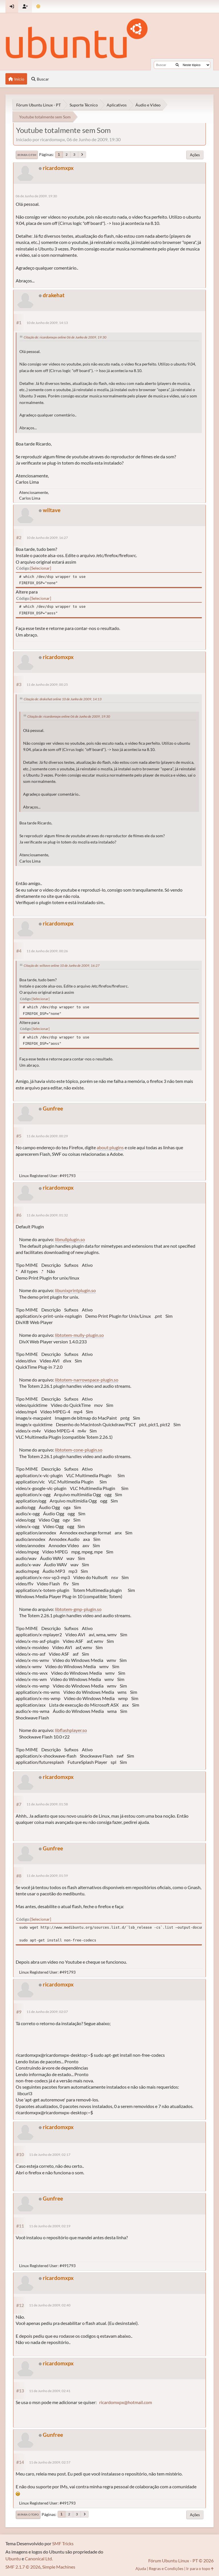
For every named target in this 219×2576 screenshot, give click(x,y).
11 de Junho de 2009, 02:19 (49, 2226)
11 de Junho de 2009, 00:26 (47, 951)
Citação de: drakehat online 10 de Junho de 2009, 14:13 (63, 699)
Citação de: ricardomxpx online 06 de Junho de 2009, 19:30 (65, 337)
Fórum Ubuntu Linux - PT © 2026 (181, 2560)
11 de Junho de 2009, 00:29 (47, 1136)
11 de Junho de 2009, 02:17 (49, 2154)
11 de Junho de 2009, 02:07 (47, 2011)
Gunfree (53, 1108)
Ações (195, 155)
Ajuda (140, 2568)
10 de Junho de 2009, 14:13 (47, 323)
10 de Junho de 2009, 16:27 (47, 537)
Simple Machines (58, 2566)
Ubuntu (13, 2558)
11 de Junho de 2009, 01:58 (47, 1804)
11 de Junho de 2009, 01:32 (47, 1215)
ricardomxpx (58, 168)
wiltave (51, 510)
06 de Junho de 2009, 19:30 (36, 196)
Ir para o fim (26, 155)
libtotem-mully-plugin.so (79, 1335)
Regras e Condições (166, 2568)
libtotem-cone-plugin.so (78, 1449)
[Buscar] (177, 65)
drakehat (53, 295)
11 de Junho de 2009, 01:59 (47, 1875)
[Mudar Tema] (38, 6)
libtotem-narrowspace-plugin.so (86, 1379)
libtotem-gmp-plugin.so (78, 1609)
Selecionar (40, 568)
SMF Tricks (63, 2543)
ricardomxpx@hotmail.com (125, 2402)
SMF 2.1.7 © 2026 (22, 2566)
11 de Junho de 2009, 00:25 (47, 684)
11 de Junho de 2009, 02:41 (49, 2391)
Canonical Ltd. (39, 2558)
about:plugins (110, 1147)
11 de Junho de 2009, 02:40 (49, 2305)
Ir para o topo (28, 2514)
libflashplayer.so (71, 1730)
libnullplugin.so (70, 1239)
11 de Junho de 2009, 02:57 (49, 2462)
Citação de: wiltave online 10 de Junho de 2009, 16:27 (62, 965)
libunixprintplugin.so (75, 1290)
